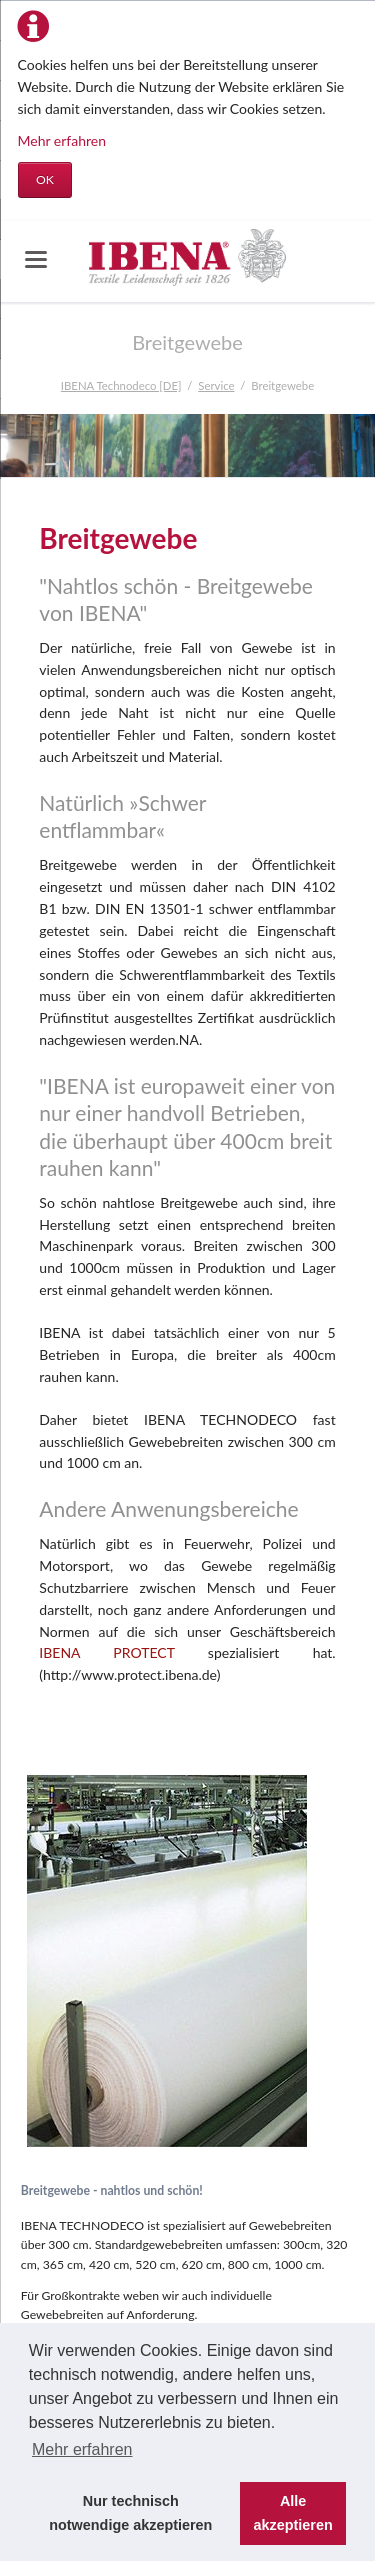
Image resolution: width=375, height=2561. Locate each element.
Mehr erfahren (62, 140)
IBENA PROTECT (106, 1652)
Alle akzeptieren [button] (293, 2513)
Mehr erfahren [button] (82, 2449)
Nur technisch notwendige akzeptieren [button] (130, 2513)
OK (45, 179)
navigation (36, 259)
